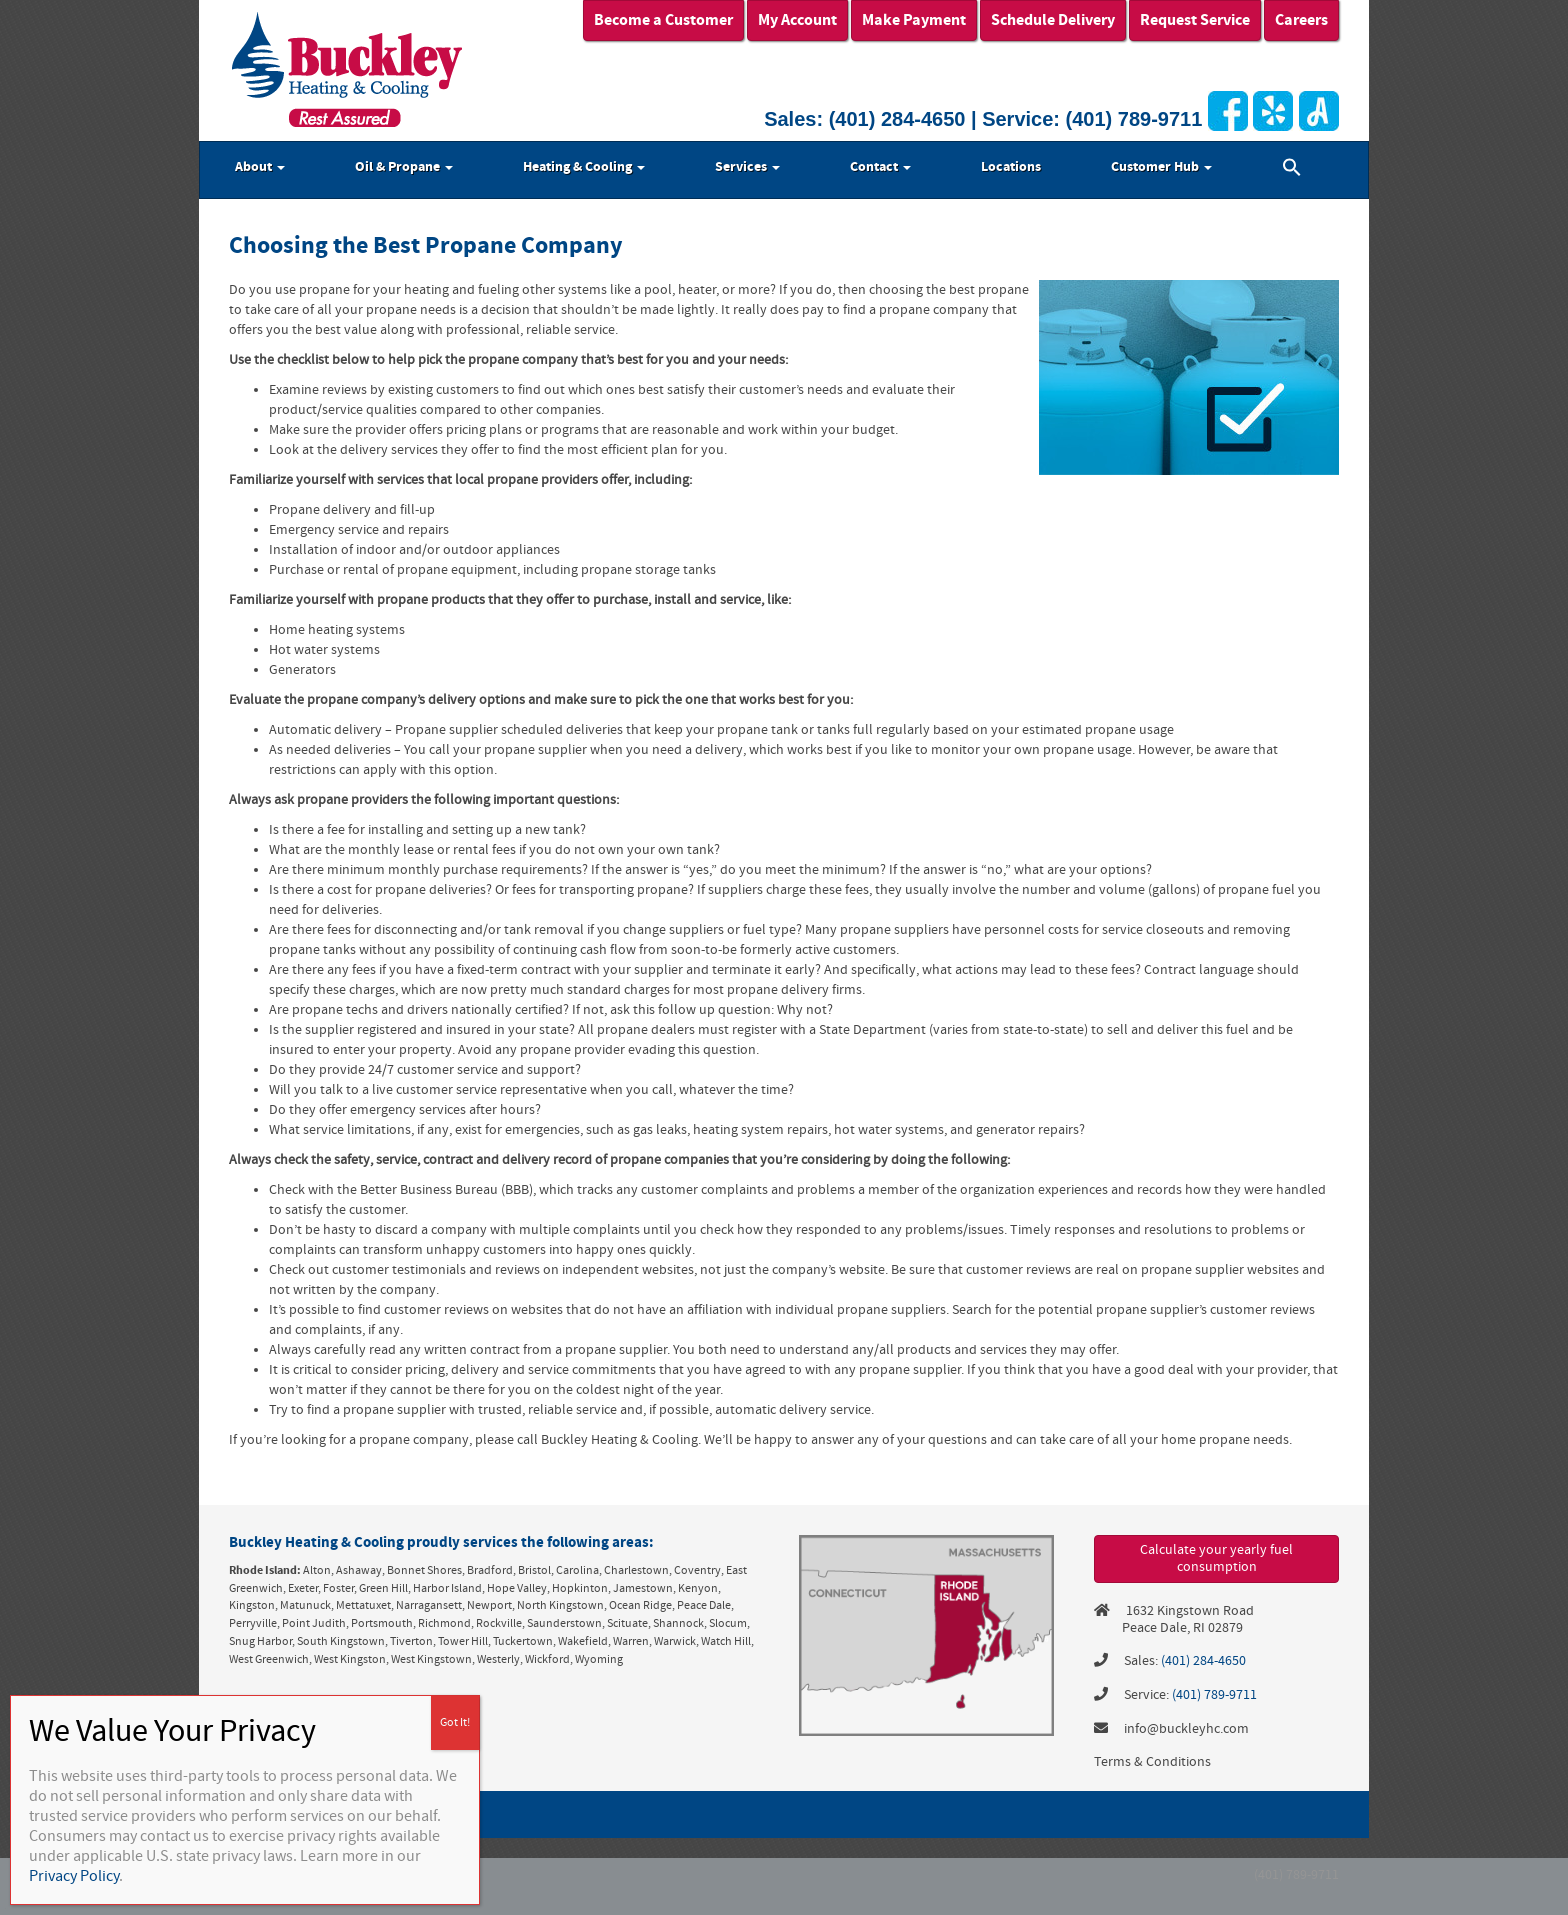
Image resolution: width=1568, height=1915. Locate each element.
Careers (1301, 20)
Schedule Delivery (1053, 20)
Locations (1011, 167)
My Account (797, 20)
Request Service (1195, 20)
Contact (880, 167)
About (260, 167)
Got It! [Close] (455, 1722)
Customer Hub (1161, 167)
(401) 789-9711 (1134, 119)
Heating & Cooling (584, 167)
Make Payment (914, 20)
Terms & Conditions (1152, 1762)
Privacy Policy (74, 1876)
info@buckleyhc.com (1186, 1729)
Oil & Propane (404, 167)
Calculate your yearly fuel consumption (1216, 1558)
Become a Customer (663, 20)
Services (747, 167)
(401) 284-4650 (897, 119)
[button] (1292, 170)
